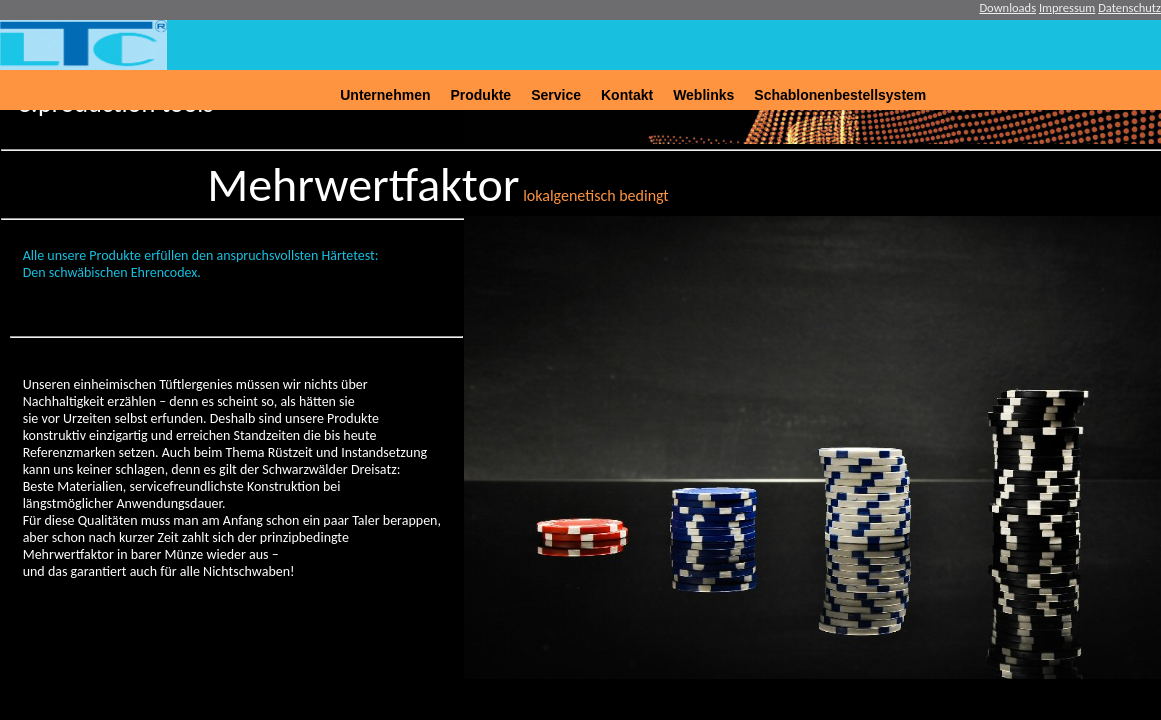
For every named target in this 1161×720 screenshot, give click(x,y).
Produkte (480, 95)
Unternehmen (385, 95)
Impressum (1067, 7)
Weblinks (703, 95)
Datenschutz (1129, 7)
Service (556, 95)
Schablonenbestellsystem (840, 95)
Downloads (1007, 7)
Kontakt (627, 95)
